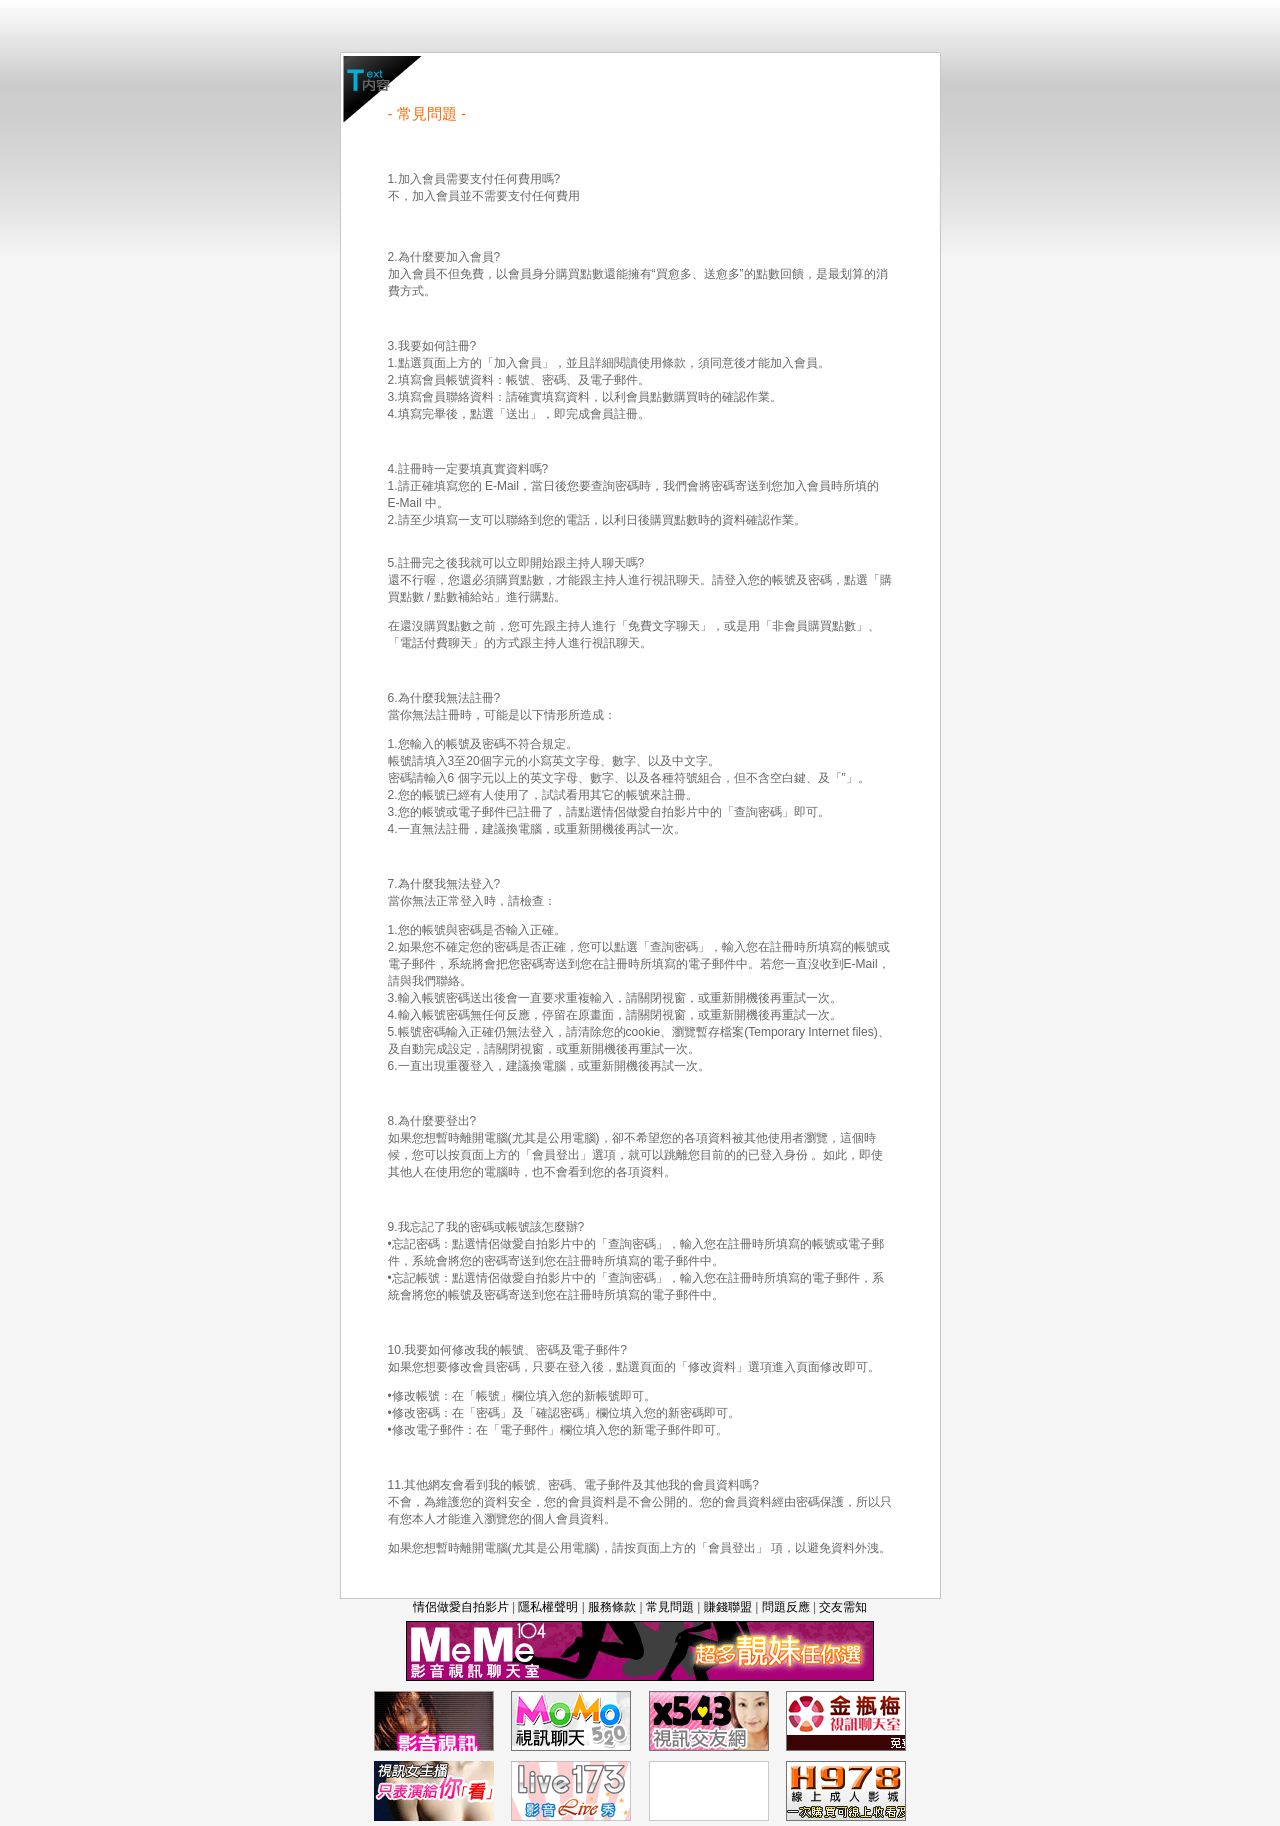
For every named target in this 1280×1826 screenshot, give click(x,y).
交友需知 (843, 1607)
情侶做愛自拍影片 (461, 1607)
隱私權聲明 (548, 1607)
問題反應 (786, 1607)
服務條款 (612, 1607)
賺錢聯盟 (728, 1607)
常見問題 (670, 1607)
